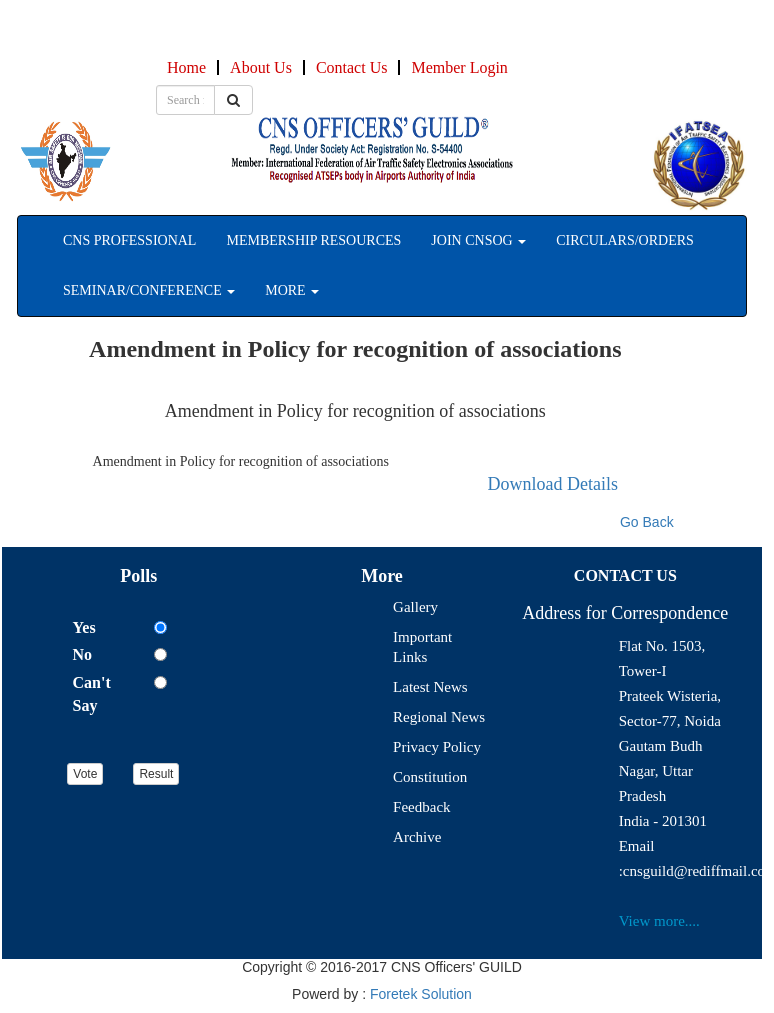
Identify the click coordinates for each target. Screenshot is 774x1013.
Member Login (459, 67)
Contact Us (352, 67)
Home (186, 67)
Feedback (421, 807)
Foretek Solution (421, 994)
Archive (417, 837)
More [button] (292, 290)
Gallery (415, 607)
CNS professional (129, 240)
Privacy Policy (437, 747)
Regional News (439, 717)
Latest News (430, 687)
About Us (261, 67)
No (83, 654)
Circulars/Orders (625, 240)
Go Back (647, 522)
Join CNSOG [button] (478, 240)
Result (156, 774)
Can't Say (92, 694)
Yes (84, 627)
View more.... (659, 921)
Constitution (430, 777)
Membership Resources (313, 240)
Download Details (553, 484)
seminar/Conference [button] (149, 290)
